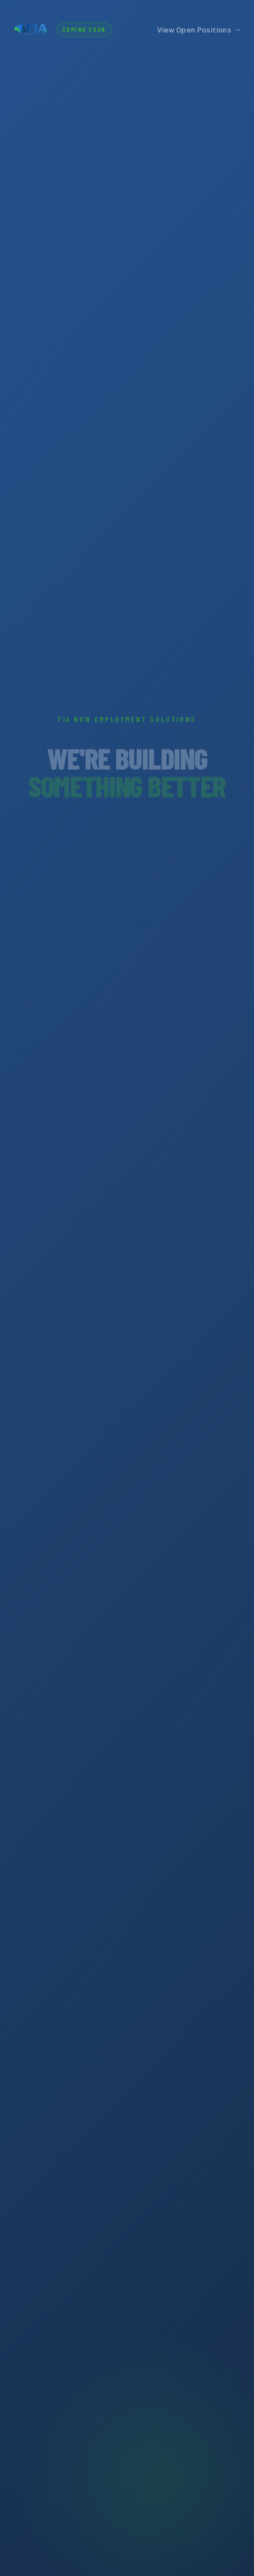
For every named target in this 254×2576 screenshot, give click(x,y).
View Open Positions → (199, 28)
